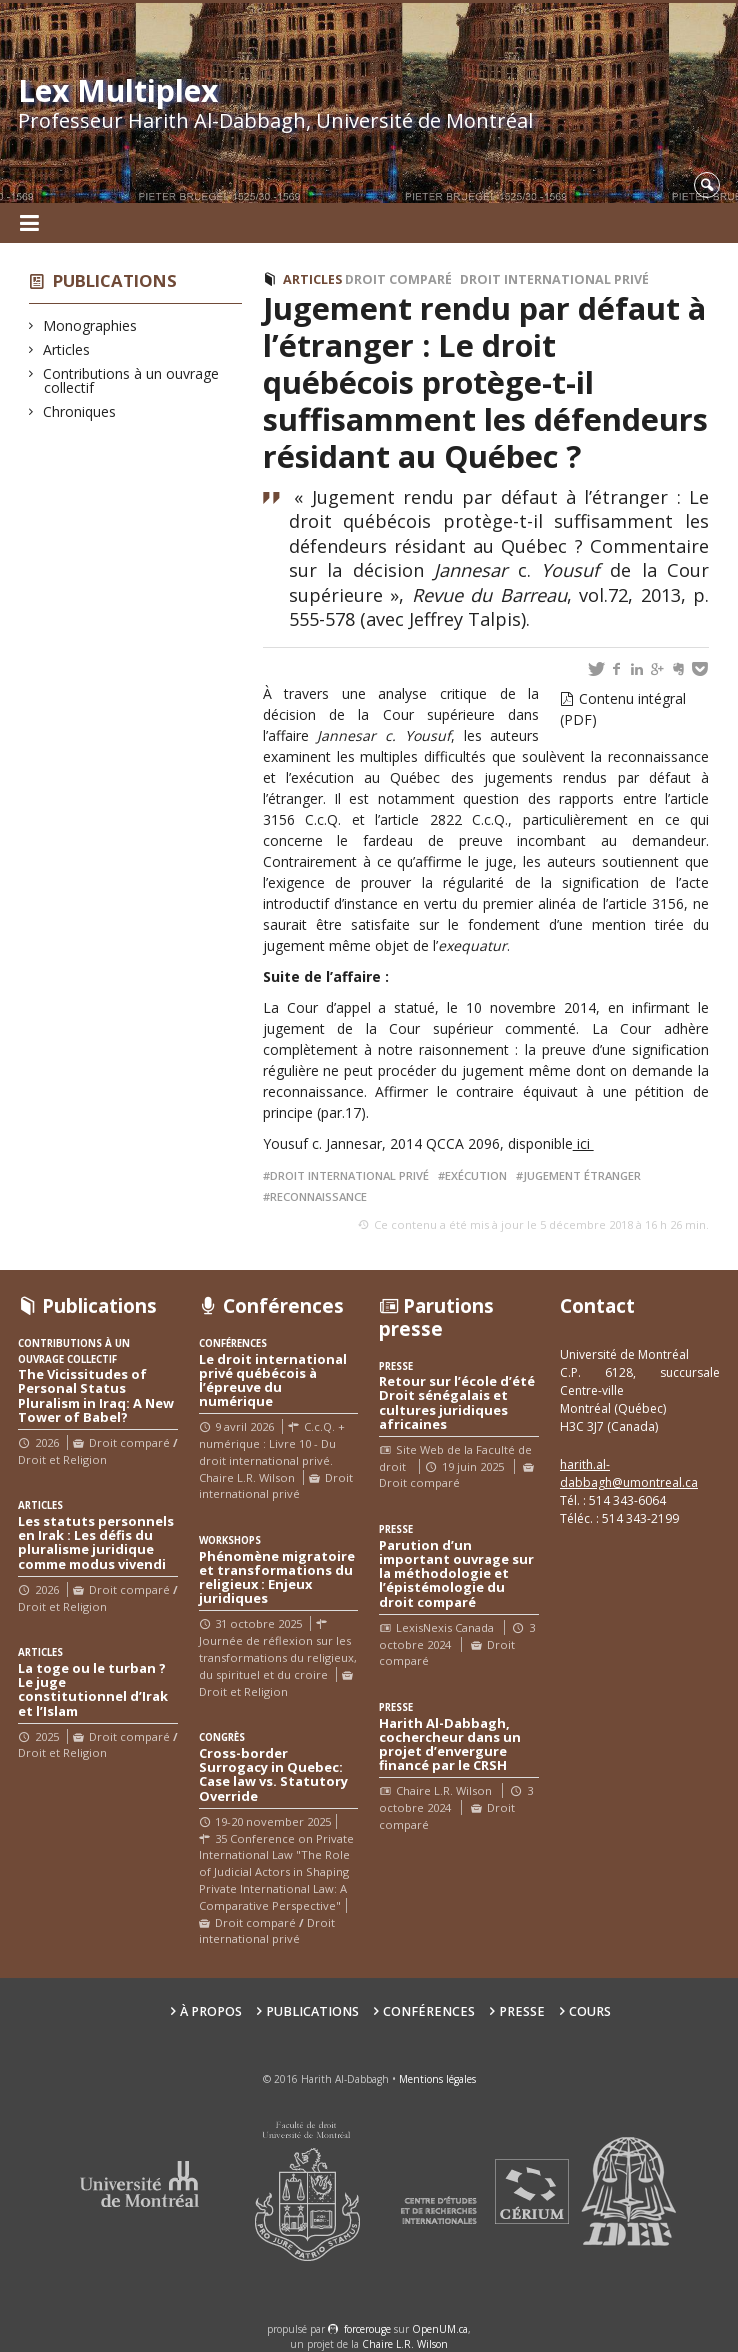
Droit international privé (554, 279)
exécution (476, 1175)
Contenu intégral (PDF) (623, 709)
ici (583, 1143)
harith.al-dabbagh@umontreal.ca (629, 1473)
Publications (115, 280)
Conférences (429, 2011)
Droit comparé (398, 279)
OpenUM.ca (440, 2329)
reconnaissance (318, 1196)
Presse (522, 2011)
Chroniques (80, 411)
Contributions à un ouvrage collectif (131, 380)
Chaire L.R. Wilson (405, 2344)
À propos (211, 2011)
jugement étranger (582, 1175)
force (367, 2329)
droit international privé (349, 1175)
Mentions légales (437, 2079)
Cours (590, 2011)
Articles (67, 349)
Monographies (90, 325)
